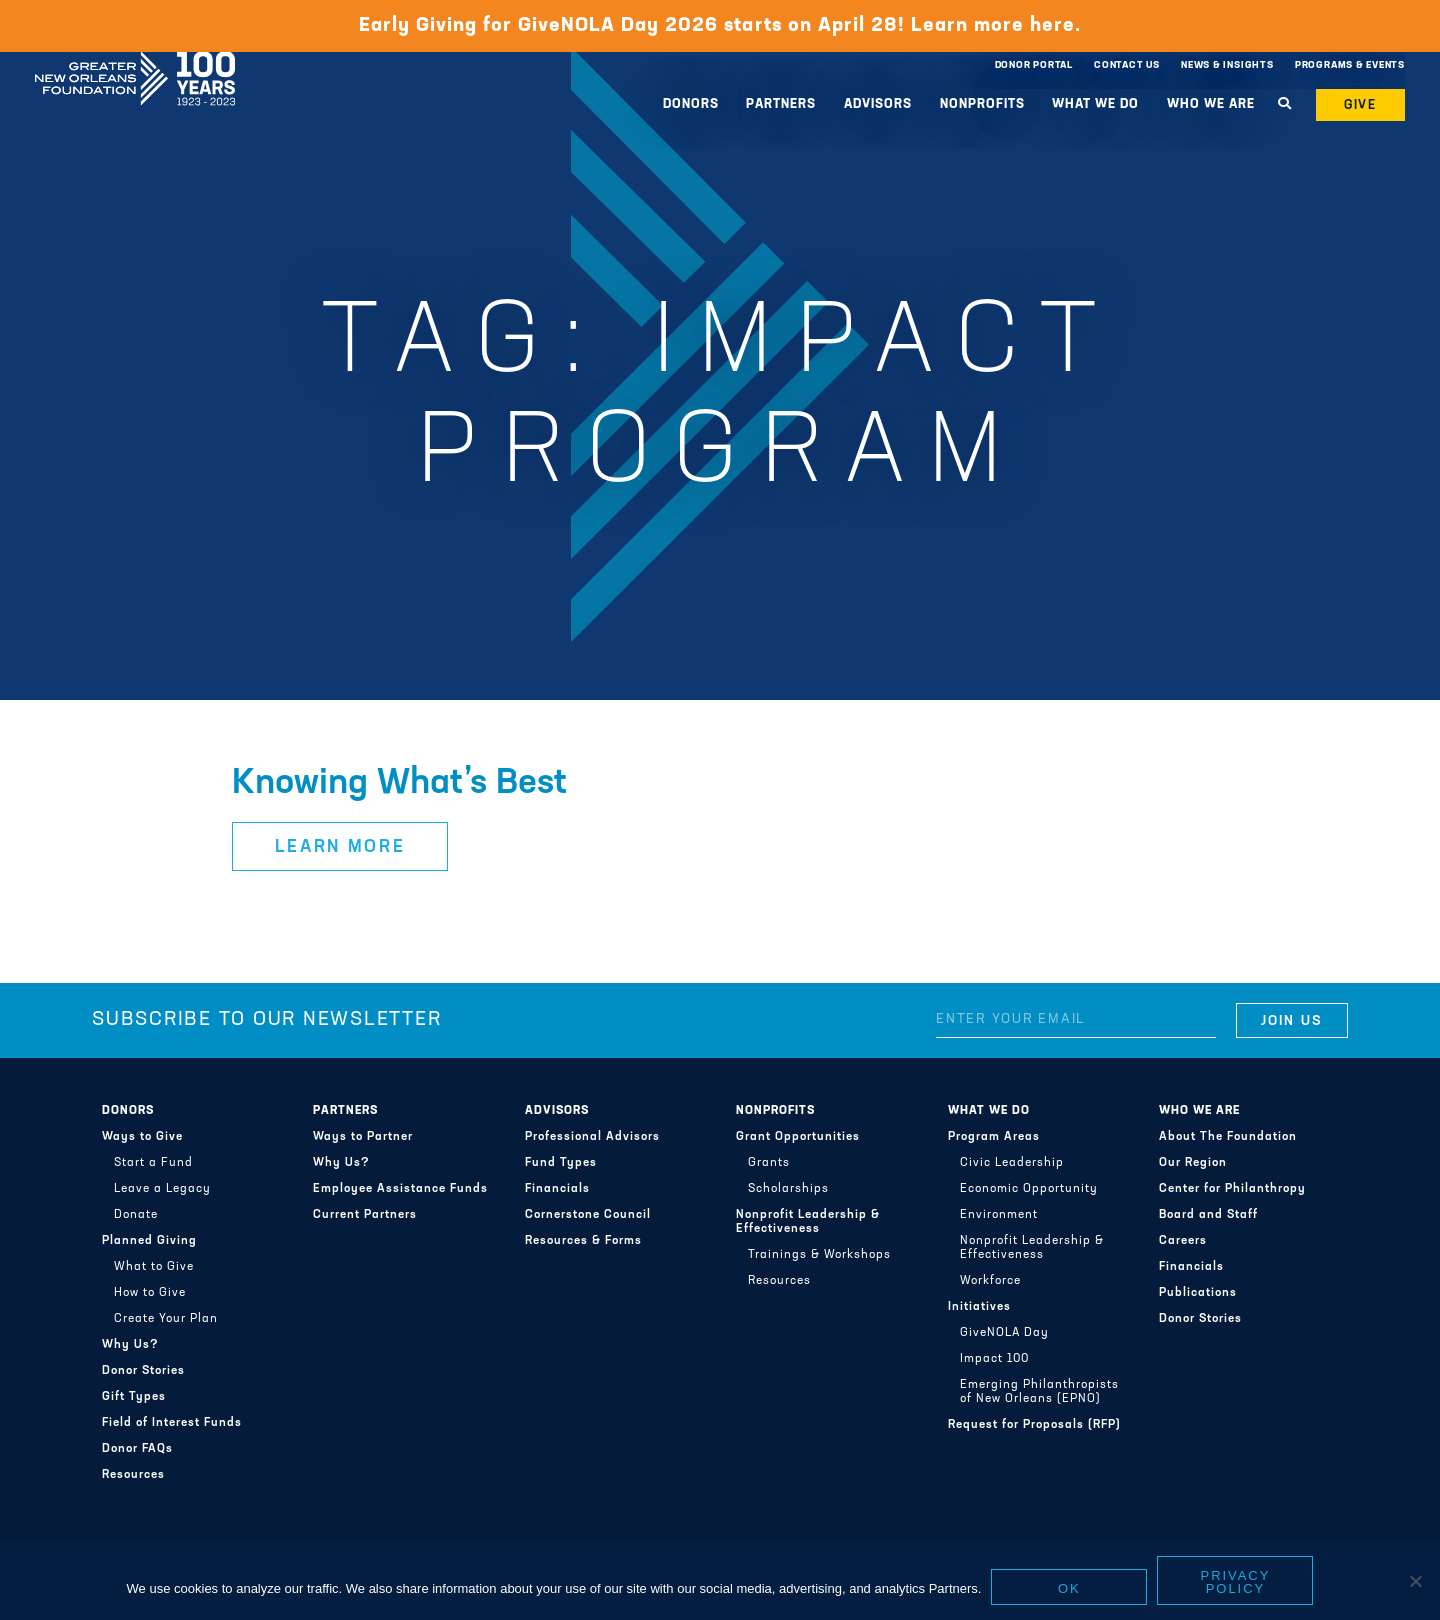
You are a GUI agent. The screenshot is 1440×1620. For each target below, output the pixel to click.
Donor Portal (1034, 65)
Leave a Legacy (162, 1189)
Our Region (1193, 1163)
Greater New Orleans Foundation (135, 61)
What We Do (1095, 104)
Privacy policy (1236, 1582)
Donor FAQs (137, 1449)
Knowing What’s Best (399, 784)
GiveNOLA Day (1004, 1333)
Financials (557, 1189)
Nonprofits (982, 104)
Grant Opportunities (798, 1137)
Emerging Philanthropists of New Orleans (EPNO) (1039, 1392)
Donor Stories (143, 1371)
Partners (781, 104)
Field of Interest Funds (172, 1423)
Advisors (878, 104)
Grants (769, 1163)
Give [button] (1361, 105)
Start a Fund (153, 1163)
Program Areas (994, 1137)
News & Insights (1227, 65)
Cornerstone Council (588, 1215)
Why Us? (130, 1345)
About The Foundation (1228, 1137)
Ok (1069, 1588)
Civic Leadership (1012, 1163)
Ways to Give (142, 1137)
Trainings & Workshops (819, 1255)
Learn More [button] (340, 847)
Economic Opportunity (1029, 1189)
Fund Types (561, 1163)
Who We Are (1211, 104)
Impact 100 (994, 1359)
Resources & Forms (583, 1241)
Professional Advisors (592, 1137)
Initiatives (979, 1307)
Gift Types (134, 1397)
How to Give (150, 1293)
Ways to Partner (363, 1137)
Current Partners (365, 1215)
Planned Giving (149, 1241)
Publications (1198, 1293)
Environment (999, 1215)
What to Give (154, 1267)
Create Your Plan (166, 1319)
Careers (1183, 1241)
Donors (691, 104)
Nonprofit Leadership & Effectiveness (808, 1222)
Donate (136, 1215)
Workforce (990, 1281)
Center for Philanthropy (1232, 1189)
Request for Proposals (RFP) (1034, 1425)
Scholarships (788, 1189)
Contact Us (1127, 65)
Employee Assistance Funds (400, 1189)
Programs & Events (1350, 65)
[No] (1415, 1581)
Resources (133, 1475)
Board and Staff (1208, 1215)
